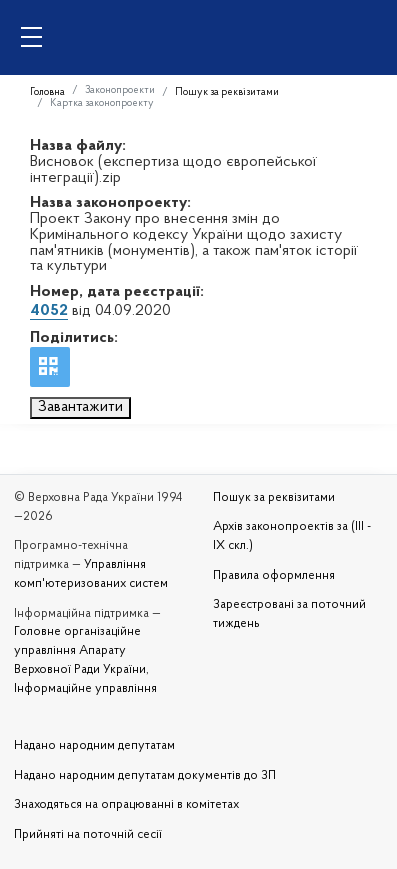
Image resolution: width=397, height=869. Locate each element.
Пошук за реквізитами (227, 92)
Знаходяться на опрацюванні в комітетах (126, 805)
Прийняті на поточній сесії (88, 835)
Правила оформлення (274, 576)
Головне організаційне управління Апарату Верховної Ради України (80, 651)
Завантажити (80, 407)
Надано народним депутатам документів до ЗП (145, 776)
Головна (47, 92)
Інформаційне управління (85, 689)
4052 (49, 311)
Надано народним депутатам (94, 746)
